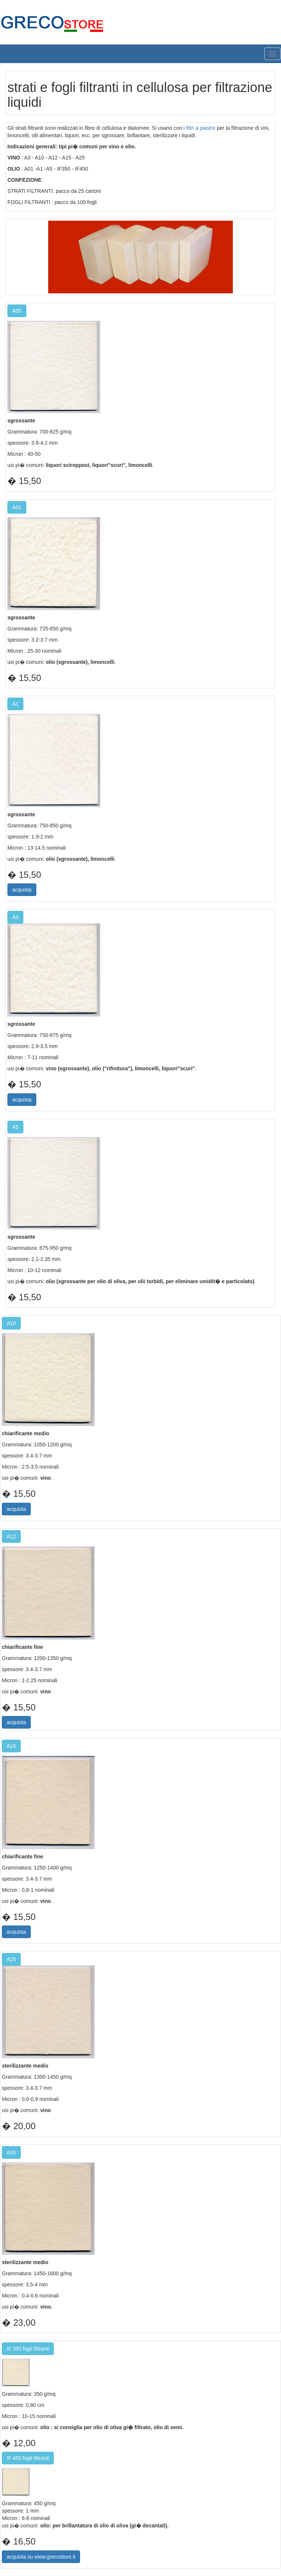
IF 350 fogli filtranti (28, 2349)
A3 (15, 917)
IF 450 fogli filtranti (28, 2458)
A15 (11, 1746)
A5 (15, 1127)
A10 (11, 1323)
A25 (11, 1959)
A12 (11, 1536)
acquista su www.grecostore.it (41, 2557)
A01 (17, 507)
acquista (22, 890)
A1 (15, 704)
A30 (11, 2152)
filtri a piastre (200, 128)
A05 (17, 311)
